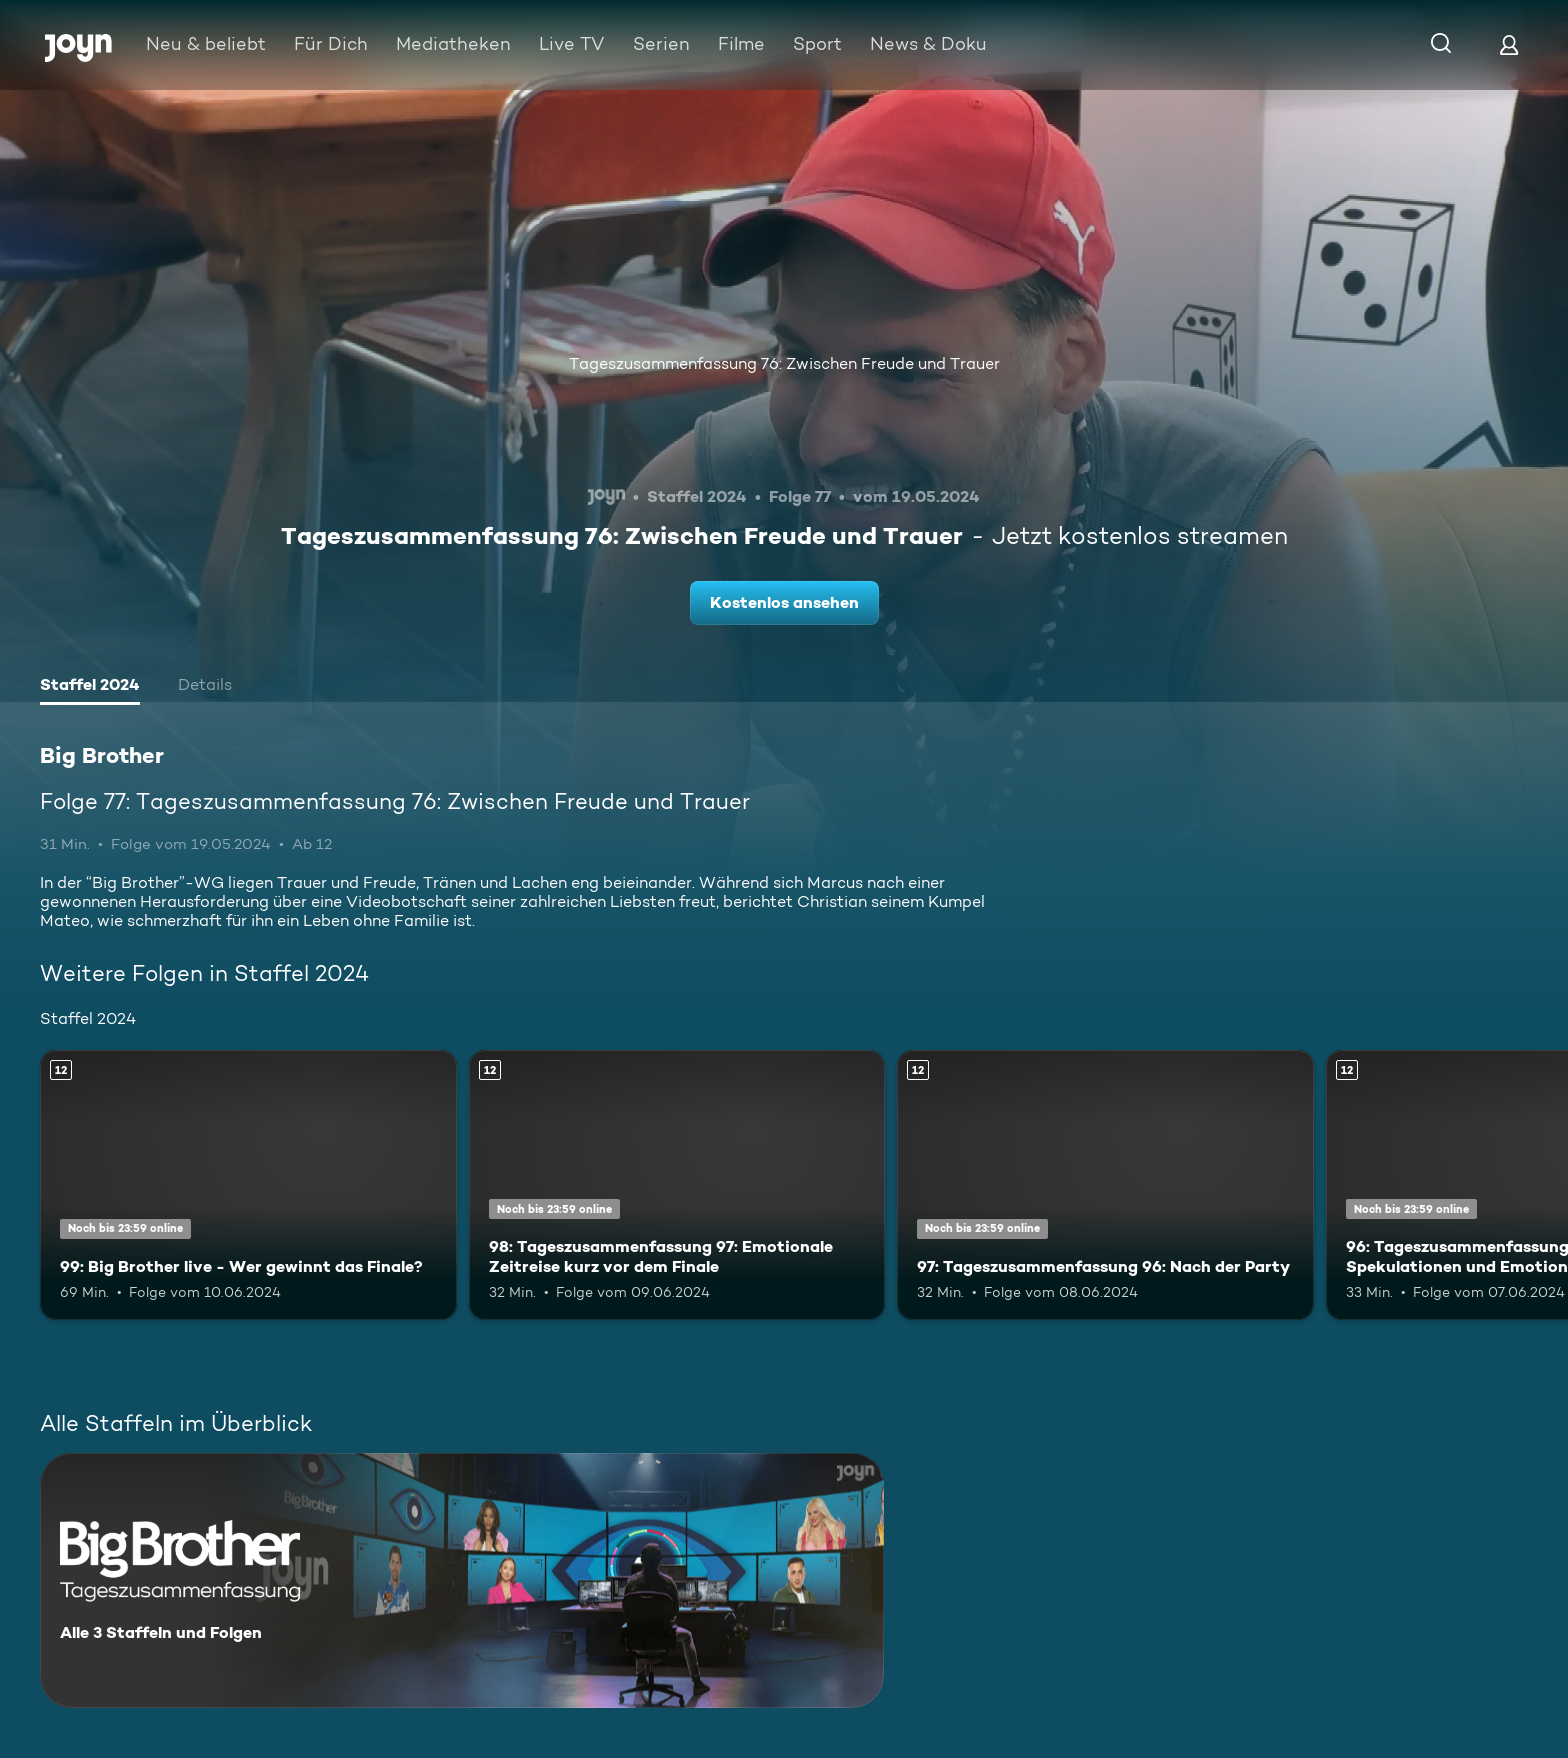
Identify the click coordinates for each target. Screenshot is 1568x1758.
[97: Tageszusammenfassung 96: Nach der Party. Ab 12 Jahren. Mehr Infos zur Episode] (1105, 1185)
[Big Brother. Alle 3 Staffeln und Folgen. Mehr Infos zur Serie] (462, 1580)
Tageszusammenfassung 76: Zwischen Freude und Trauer (784, 363)
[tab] (90, 687)
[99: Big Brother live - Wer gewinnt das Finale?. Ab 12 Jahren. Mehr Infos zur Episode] (248, 1185)
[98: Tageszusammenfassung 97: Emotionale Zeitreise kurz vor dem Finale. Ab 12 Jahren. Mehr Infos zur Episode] (677, 1185)
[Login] (1509, 44)
